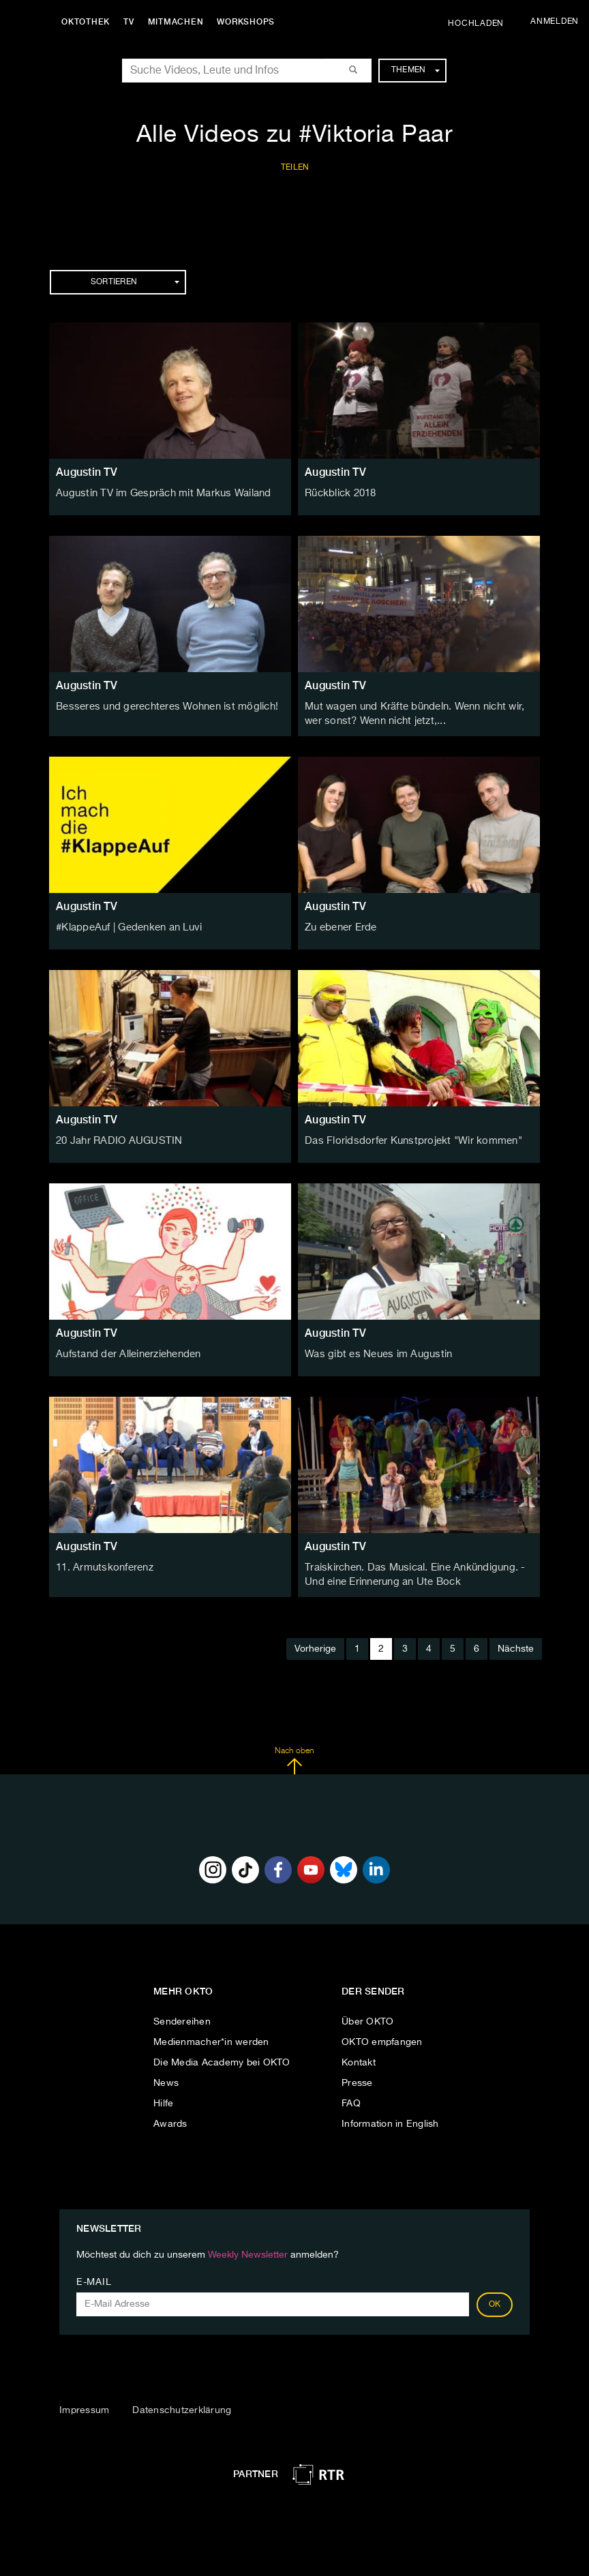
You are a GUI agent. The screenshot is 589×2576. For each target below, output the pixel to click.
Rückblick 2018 (339, 493)
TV (132, 22)
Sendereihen (182, 2017)
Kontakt (359, 2058)
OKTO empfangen (382, 2037)
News (166, 2078)
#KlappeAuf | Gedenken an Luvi (126, 925)
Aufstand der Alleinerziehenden (126, 1352)
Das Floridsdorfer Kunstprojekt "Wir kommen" (407, 1138)
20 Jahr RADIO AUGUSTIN (116, 1138)
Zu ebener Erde (340, 925)
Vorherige (315, 1645)
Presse (357, 2078)
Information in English (390, 2119)
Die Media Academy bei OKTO (221, 2058)
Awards (170, 2119)
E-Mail (93, 2278)
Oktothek (89, 22)
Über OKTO (367, 2017)
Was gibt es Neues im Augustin (374, 1352)
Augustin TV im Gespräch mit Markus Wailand (158, 493)
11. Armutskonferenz (102, 1565)
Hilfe (163, 2099)
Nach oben (294, 1756)
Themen (415, 70)
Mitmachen (179, 22)
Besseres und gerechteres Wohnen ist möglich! (162, 706)
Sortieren (135, 282)
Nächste (516, 1645)
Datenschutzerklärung (181, 2405)
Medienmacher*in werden (211, 2037)
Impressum (84, 2405)
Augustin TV (86, 472)
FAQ (351, 2099)
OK (495, 2301)
